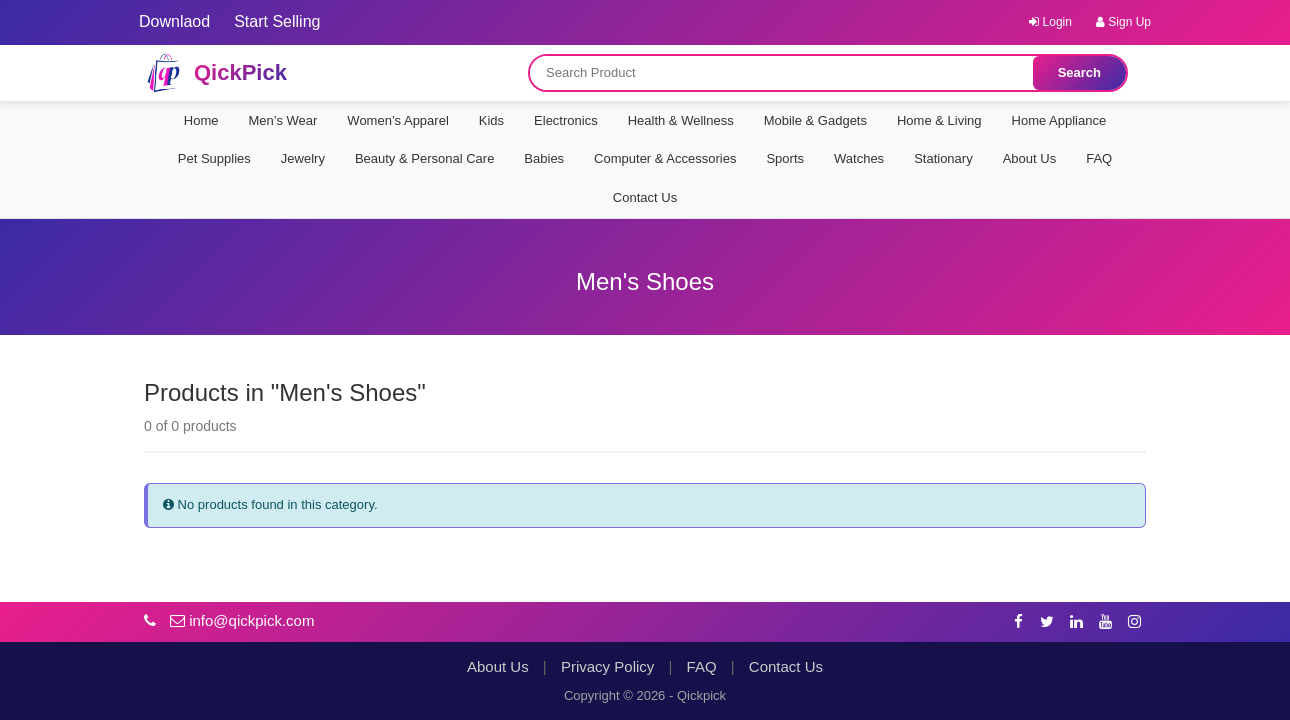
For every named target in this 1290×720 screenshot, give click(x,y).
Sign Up (1123, 22)
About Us (1029, 158)
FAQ (1099, 158)
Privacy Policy (607, 666)
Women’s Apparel (397, 120)
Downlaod (174, 21)
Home (201, 120)
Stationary (943, 158)
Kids (491, 120)
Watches (859, 158)
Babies (544, 158)
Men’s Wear (282, 120)
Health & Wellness (681, 120)
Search (1079, 72)
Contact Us (645, 197)
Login (1050, 22)
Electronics (566, 120)
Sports (785, 158)
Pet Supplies (214, 158)
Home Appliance (1059, 120)
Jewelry (303, 158)
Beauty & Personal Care (424, 158)
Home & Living (939, 120)
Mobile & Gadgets (815, 120)
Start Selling (277, 21)
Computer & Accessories (665, 158)
